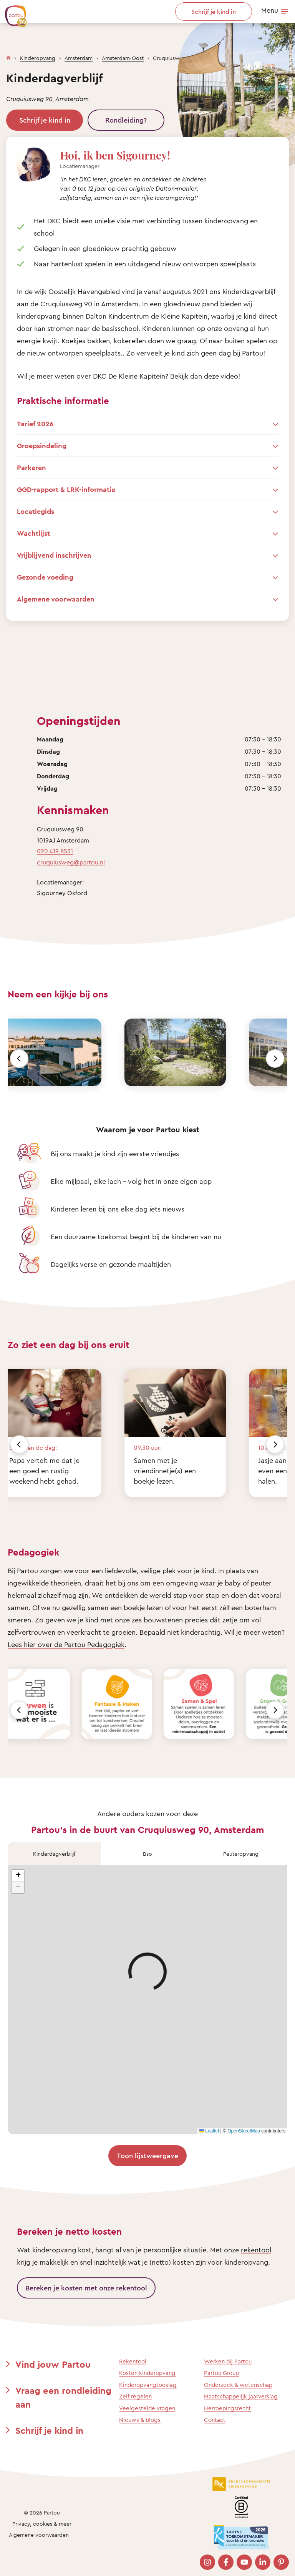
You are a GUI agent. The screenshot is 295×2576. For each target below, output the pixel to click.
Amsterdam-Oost (123, 58)
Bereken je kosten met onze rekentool (86, 2287)
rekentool (256, 2249)
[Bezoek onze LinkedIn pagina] (262, 2562)
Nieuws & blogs (140, 2419)
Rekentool (132, 2361)
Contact (214, 2419)
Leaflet (209, 2131)
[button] (18, 1875)
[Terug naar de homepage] (12, 12)
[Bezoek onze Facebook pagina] (226, 2562)
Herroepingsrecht (227, 2408)
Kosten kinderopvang (147, 2373)
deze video (221, 376)
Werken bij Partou (228, 2361)
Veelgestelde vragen (147, 2408)
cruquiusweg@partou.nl (71, 862)
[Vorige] (19, 1058)
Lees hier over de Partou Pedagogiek (66, 1644)
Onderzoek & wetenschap (238, 2384)
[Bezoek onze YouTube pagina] (244, 2562)
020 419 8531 (55, 851)
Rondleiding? (126, 120)
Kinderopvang (37, 58)
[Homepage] (8, 56)
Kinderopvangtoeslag (148, 2384)
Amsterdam (79, 58)
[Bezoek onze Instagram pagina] (207, 2562)
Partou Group (221, 2373)
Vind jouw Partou (53, 2364)
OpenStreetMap (243, 2131)
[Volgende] (275, 1058)
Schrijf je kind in (44, 120)
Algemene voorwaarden (39, 2534)
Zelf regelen (135, 2396)
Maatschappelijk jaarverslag (241, 2396)
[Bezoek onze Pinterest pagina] (281, 2562)
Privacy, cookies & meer (41, 2523)
